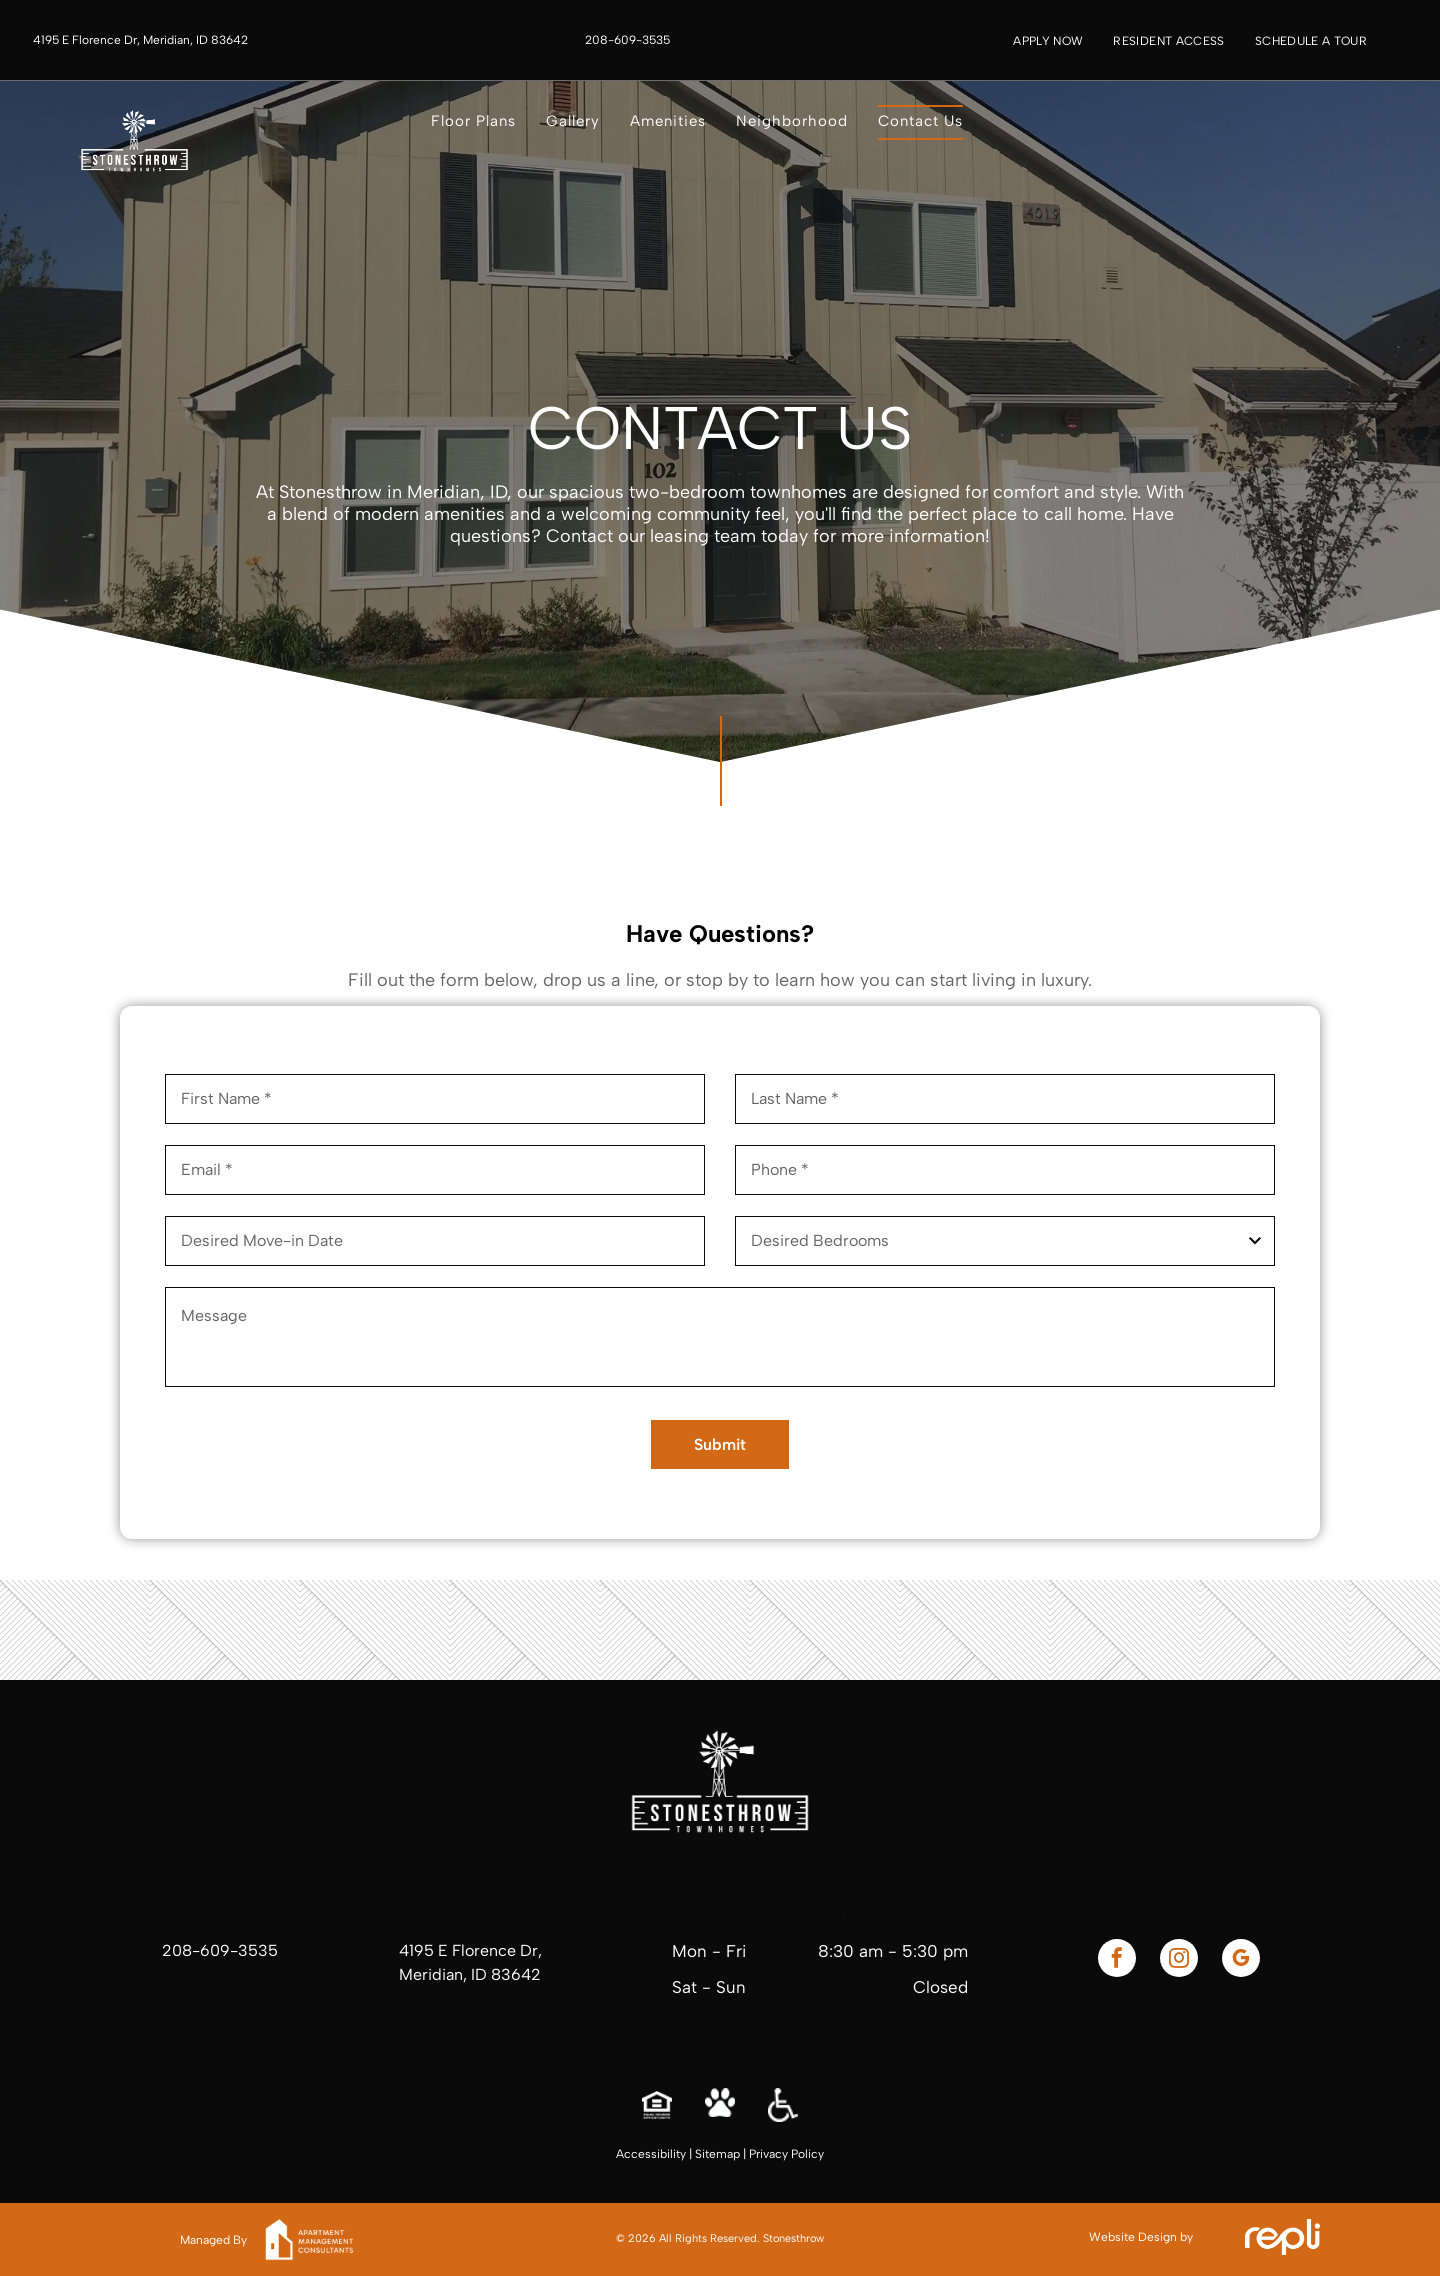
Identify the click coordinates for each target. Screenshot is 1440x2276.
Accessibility (651, 2154)
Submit (720, 1444)
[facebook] (1117, 1960)
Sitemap (717, 2154)
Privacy (768, 2154)
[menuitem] (1048, 41)
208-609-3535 (220, 1950)
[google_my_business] (1241, 1960)
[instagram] (1179, 1960)
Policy (807, 2154)
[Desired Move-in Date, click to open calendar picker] (435, 1241)
